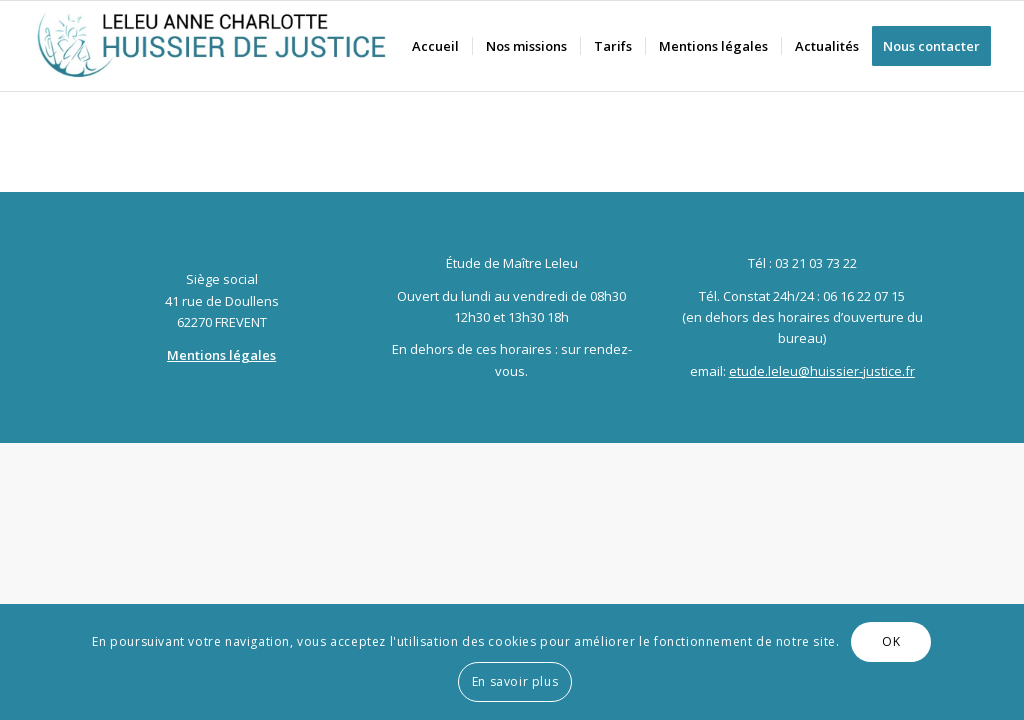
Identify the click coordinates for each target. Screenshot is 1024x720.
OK (891, 641)
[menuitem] (435, 46)
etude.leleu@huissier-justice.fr (822, 371)
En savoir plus (515, 681)
